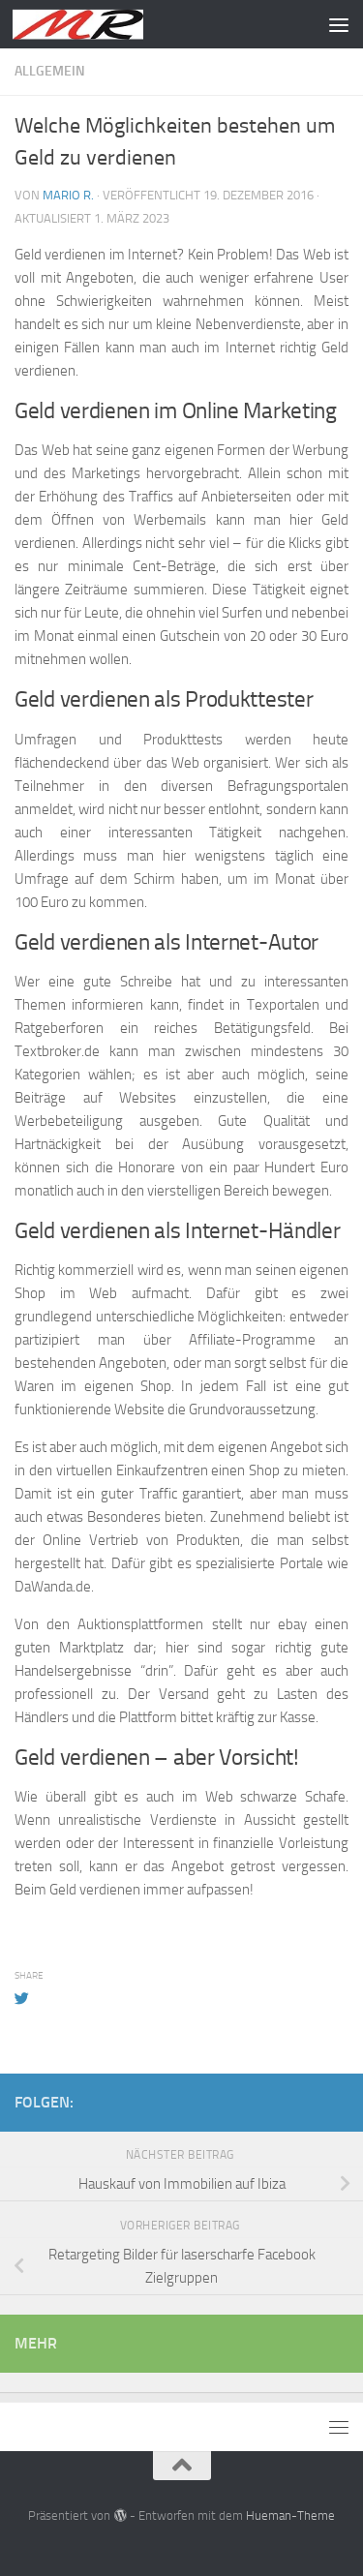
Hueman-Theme (290, 2515)
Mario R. (68, 195)
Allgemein (50, 71)
